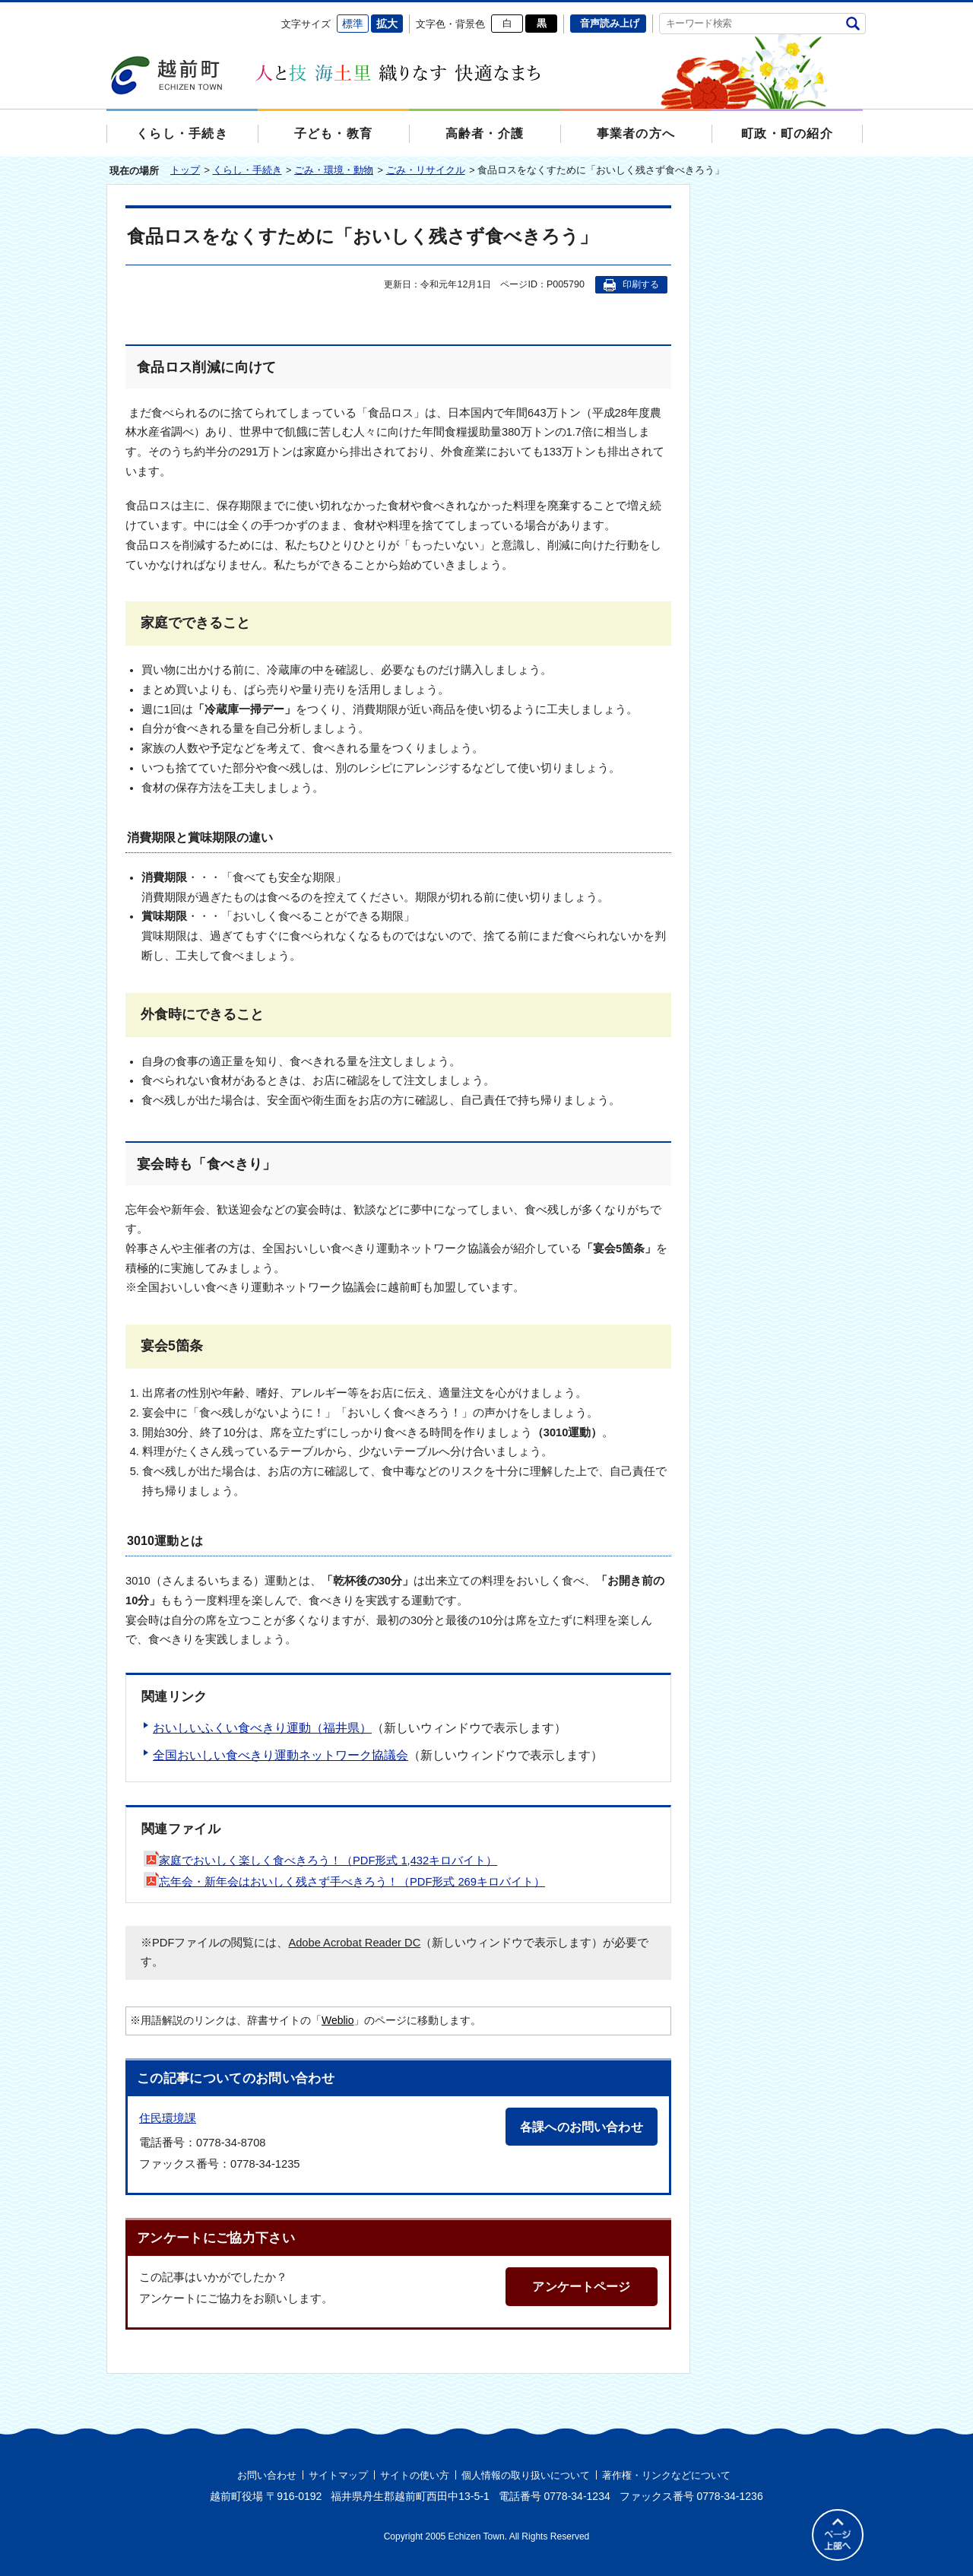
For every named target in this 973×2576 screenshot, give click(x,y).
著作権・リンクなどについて (666, 2475)
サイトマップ (338, 2475)
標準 (352, 23)
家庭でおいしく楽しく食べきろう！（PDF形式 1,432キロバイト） (320, 1860)
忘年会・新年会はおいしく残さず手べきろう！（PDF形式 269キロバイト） (344, 1882)
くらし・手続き (247, 170)
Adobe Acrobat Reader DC (354, 1943)
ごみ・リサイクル (425, 170)
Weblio (337, 2020)
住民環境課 (167, 2117)
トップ (185, 170)
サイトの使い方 (414, 2475)
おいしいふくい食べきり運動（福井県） (262, 1727)
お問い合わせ (266, 2475)
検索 (852, 23)
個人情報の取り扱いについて (525, 2475)
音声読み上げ (609, 23)
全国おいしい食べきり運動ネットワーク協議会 (280, 1755)
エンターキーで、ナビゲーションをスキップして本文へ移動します (106, 11)
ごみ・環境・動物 (333, 170)
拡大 (387, 23)
